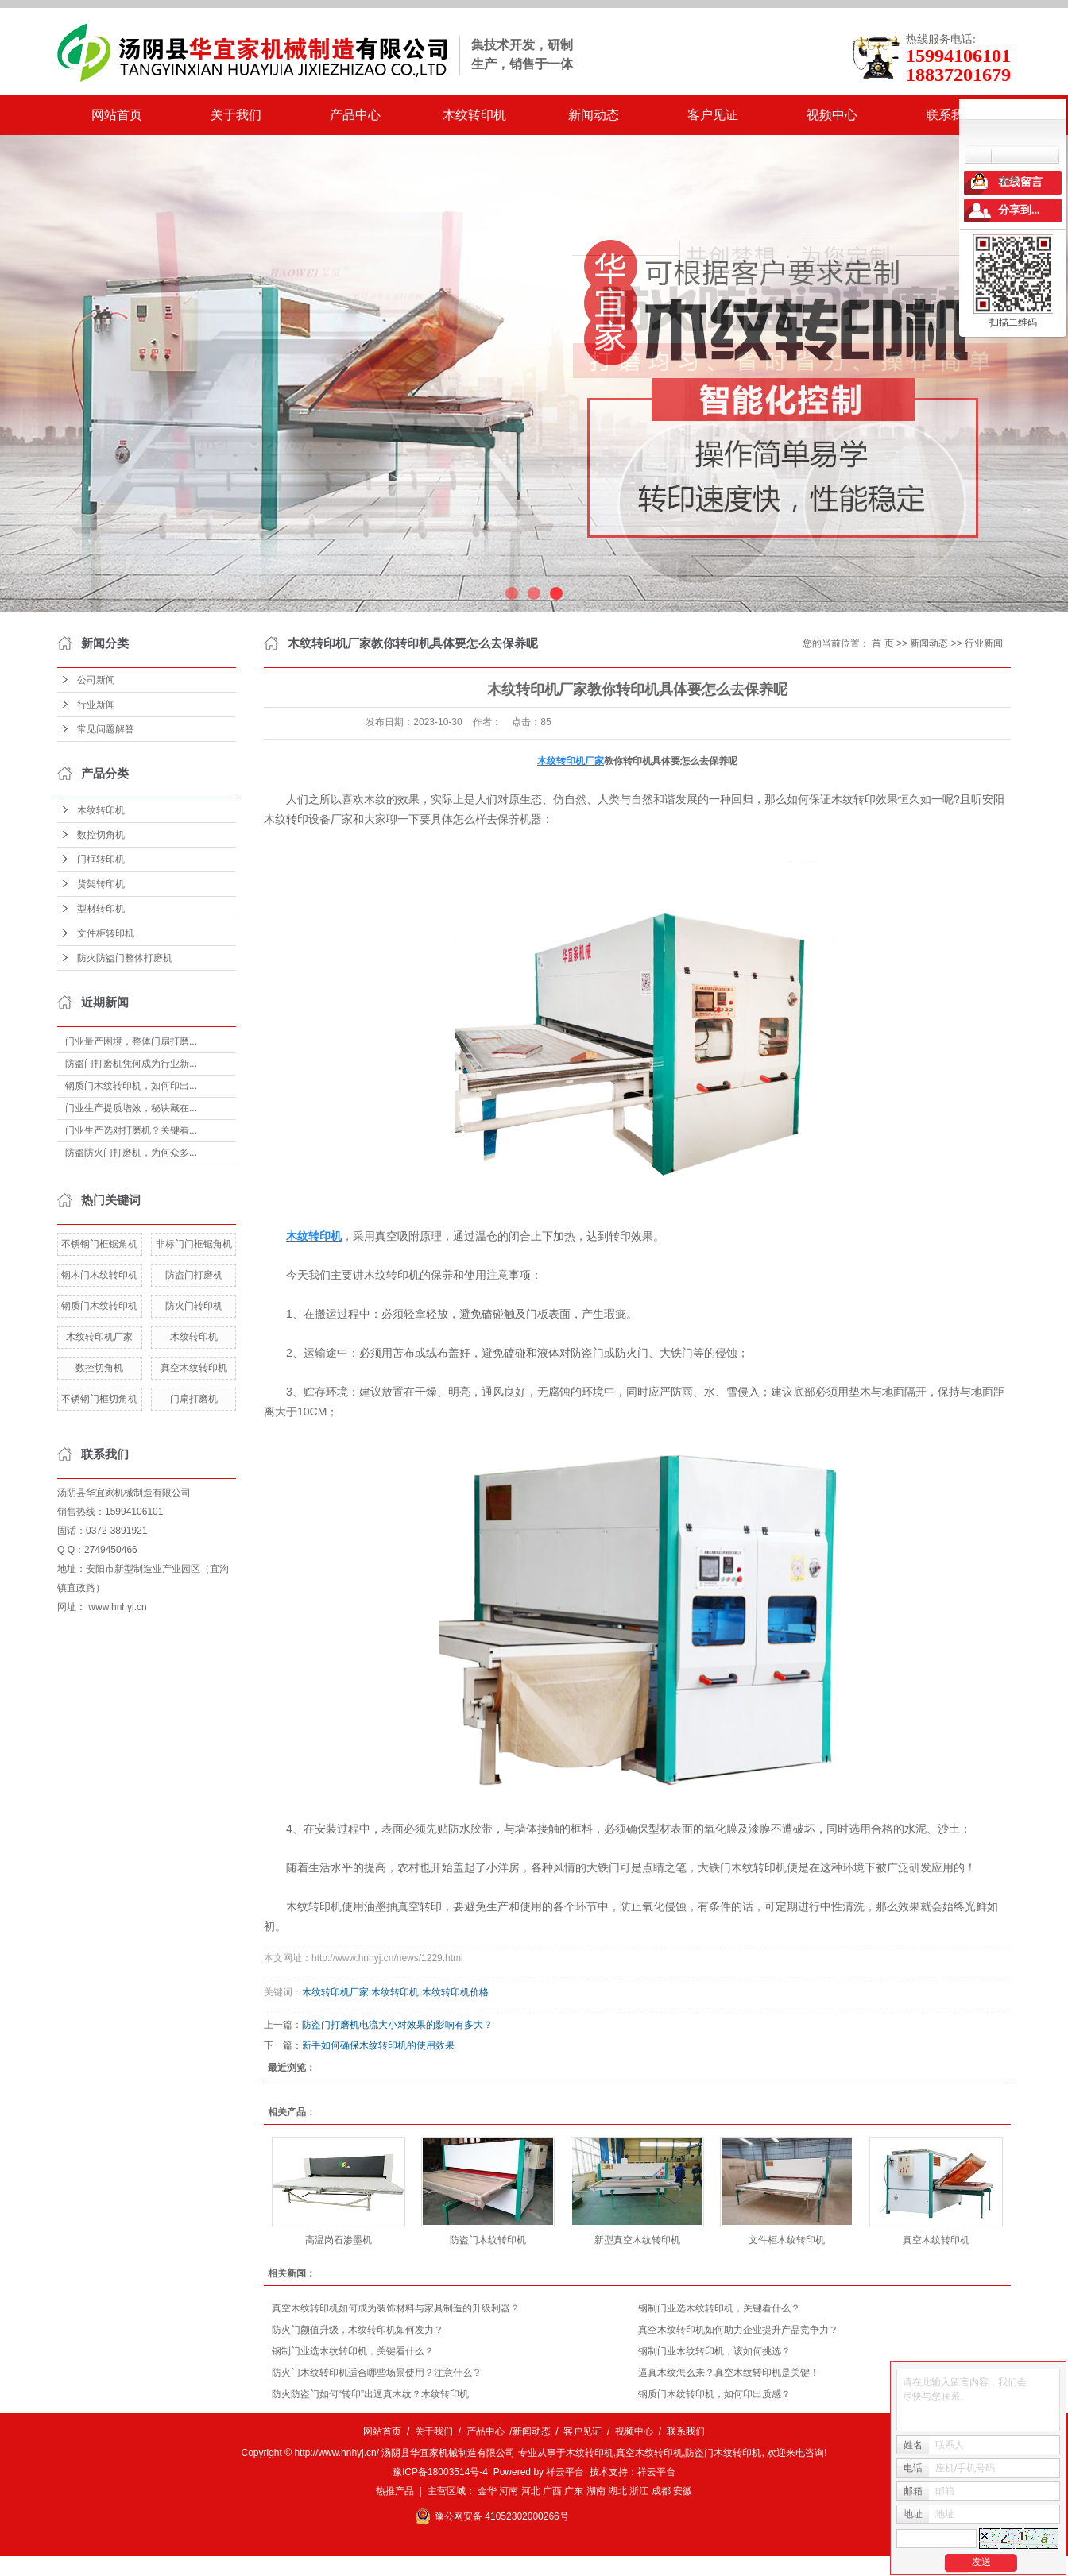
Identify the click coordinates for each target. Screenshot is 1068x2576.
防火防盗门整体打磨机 (124, 958)
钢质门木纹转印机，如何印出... (131, 1085)
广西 (552, 2491)
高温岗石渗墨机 (338, 2240)
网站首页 (116, 115)
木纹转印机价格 (455, 1992)
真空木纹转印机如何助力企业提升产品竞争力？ (738, 2329)
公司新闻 (96, 680)
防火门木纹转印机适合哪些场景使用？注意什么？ (377, 2372)
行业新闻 (96, 704)
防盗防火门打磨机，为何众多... (131, 1152)
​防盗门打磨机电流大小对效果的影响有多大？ (397, 2024)
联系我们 (951, 115)
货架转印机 (101, 884)
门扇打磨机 (194, 1398)
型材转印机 (101, 908)
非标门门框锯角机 (194, 1243)
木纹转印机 (474, 115)
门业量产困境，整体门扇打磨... (131, 1041)
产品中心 (355, 115)
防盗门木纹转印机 (488, 2240)
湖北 (617, 2491)
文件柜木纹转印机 (787, 2240)
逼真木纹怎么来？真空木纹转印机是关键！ (728, 2372)
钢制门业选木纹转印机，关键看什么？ (719, 2308)
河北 (530, 2491)
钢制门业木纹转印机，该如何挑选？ (714, 2351)
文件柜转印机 (105, 933)
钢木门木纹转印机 (99, 1274)
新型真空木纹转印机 (637, 2240)
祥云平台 (565, 2472)
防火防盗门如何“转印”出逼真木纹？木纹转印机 (370, 2394)
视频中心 (832, 115)
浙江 (638, 2491)
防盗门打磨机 (193, 1274)
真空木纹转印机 (194, 1367)
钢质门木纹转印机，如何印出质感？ (714, 2394)
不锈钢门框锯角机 (99, 1243)
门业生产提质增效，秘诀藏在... (131, 1108)
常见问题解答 (105, 729)
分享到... (1019, 210)
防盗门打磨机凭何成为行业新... (131, 1063)
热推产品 (395, 2491)
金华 (487, 2491)
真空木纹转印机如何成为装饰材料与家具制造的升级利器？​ (396, 2308)
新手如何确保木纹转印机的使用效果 (378, 2045)
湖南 (596, 2491)
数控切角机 (101, 834)
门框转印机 (101, 859)
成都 (661, 2491)
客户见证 (712, 115)
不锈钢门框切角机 (99, 1398)
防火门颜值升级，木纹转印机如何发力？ (357, 2329)
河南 (508, 2491)
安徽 (682, 2491)
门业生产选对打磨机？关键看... (131, 1130)
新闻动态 (593, 115)
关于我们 (236, 115)
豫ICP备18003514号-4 (440, 2472)
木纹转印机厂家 (99, 1336)
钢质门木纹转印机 (99, 1305)
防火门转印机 (193, 1305)
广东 (573, 2491)
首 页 (882, 643)
